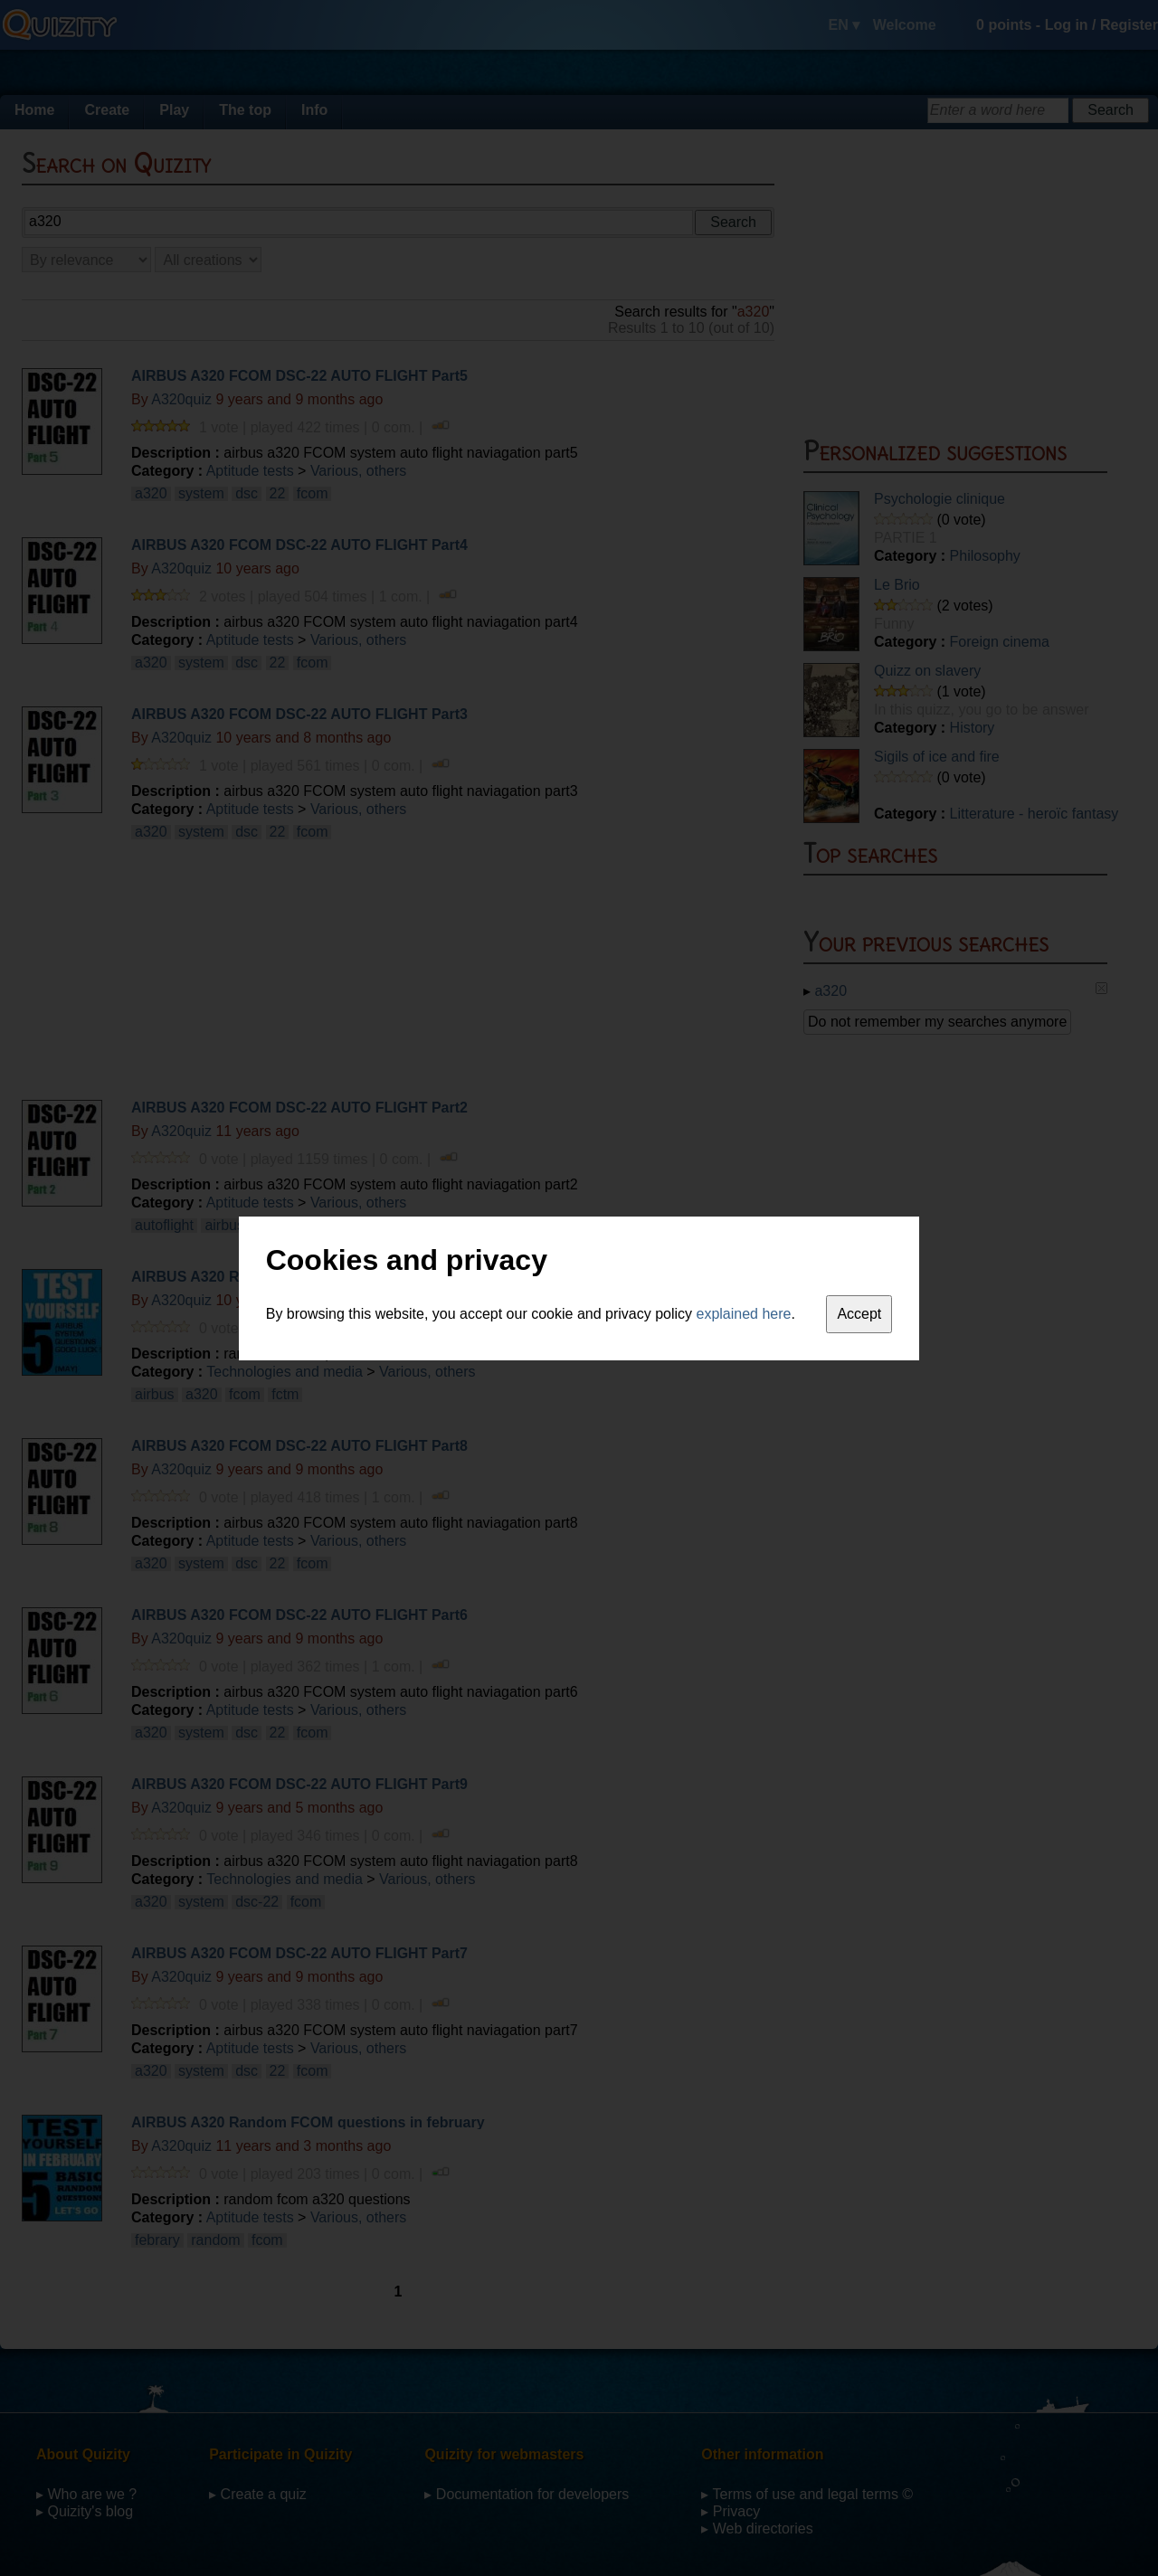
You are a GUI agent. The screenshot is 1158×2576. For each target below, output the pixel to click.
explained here (744, 1313)
